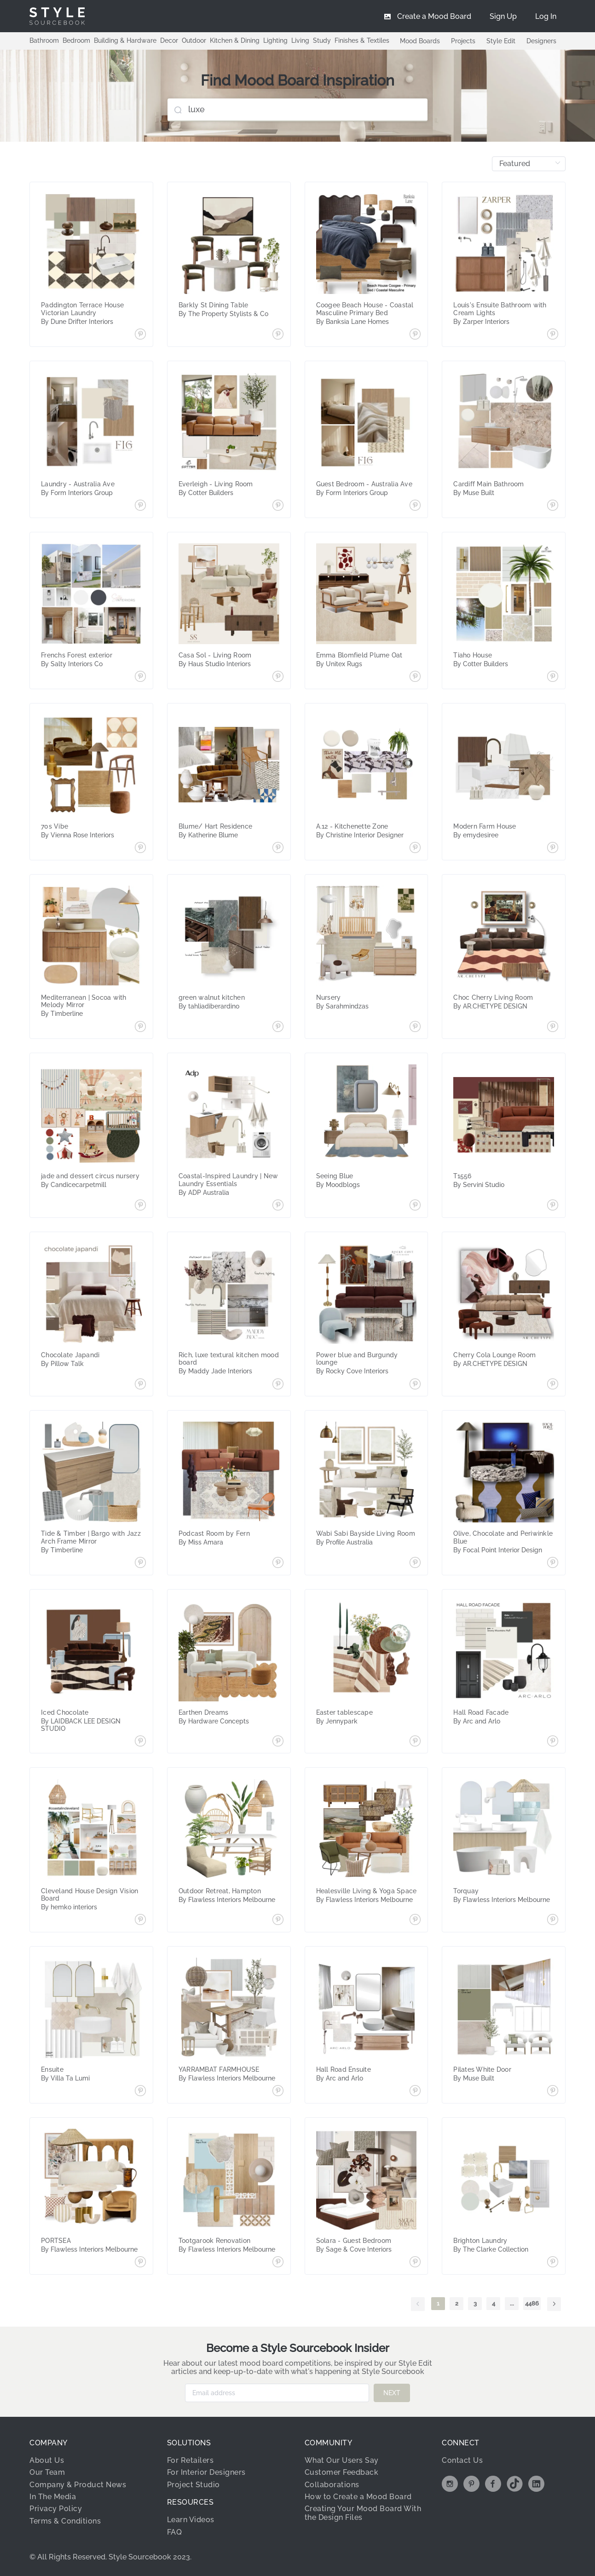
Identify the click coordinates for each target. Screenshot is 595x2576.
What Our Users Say (342, 2460)
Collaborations (332, 2484)
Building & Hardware (125, 40)
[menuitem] (546, 16)
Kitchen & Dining (235, 40)
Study (322, 40)
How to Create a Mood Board (358, 2496)
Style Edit (500, 41)
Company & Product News (77, 2484)
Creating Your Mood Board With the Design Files (363, 2512)
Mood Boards (420, 41)
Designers (541, 41)
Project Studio (193, 2484)
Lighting (275, 40)
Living (300, 40)
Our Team (47, 2472)
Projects (463, 41)
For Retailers (190, 2460)
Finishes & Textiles (362, 40)
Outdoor (194, 40)
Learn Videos (190, 2519)
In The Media (52, 2496)
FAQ (174, 2532)
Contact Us (462, 2460)
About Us (46, 2460)
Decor (169, 40)
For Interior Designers (206, 2472)
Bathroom (44, 40)
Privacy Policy (55, 2508)
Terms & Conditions (65, 2521)
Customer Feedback (342, 2472)
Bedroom (76, 40)
